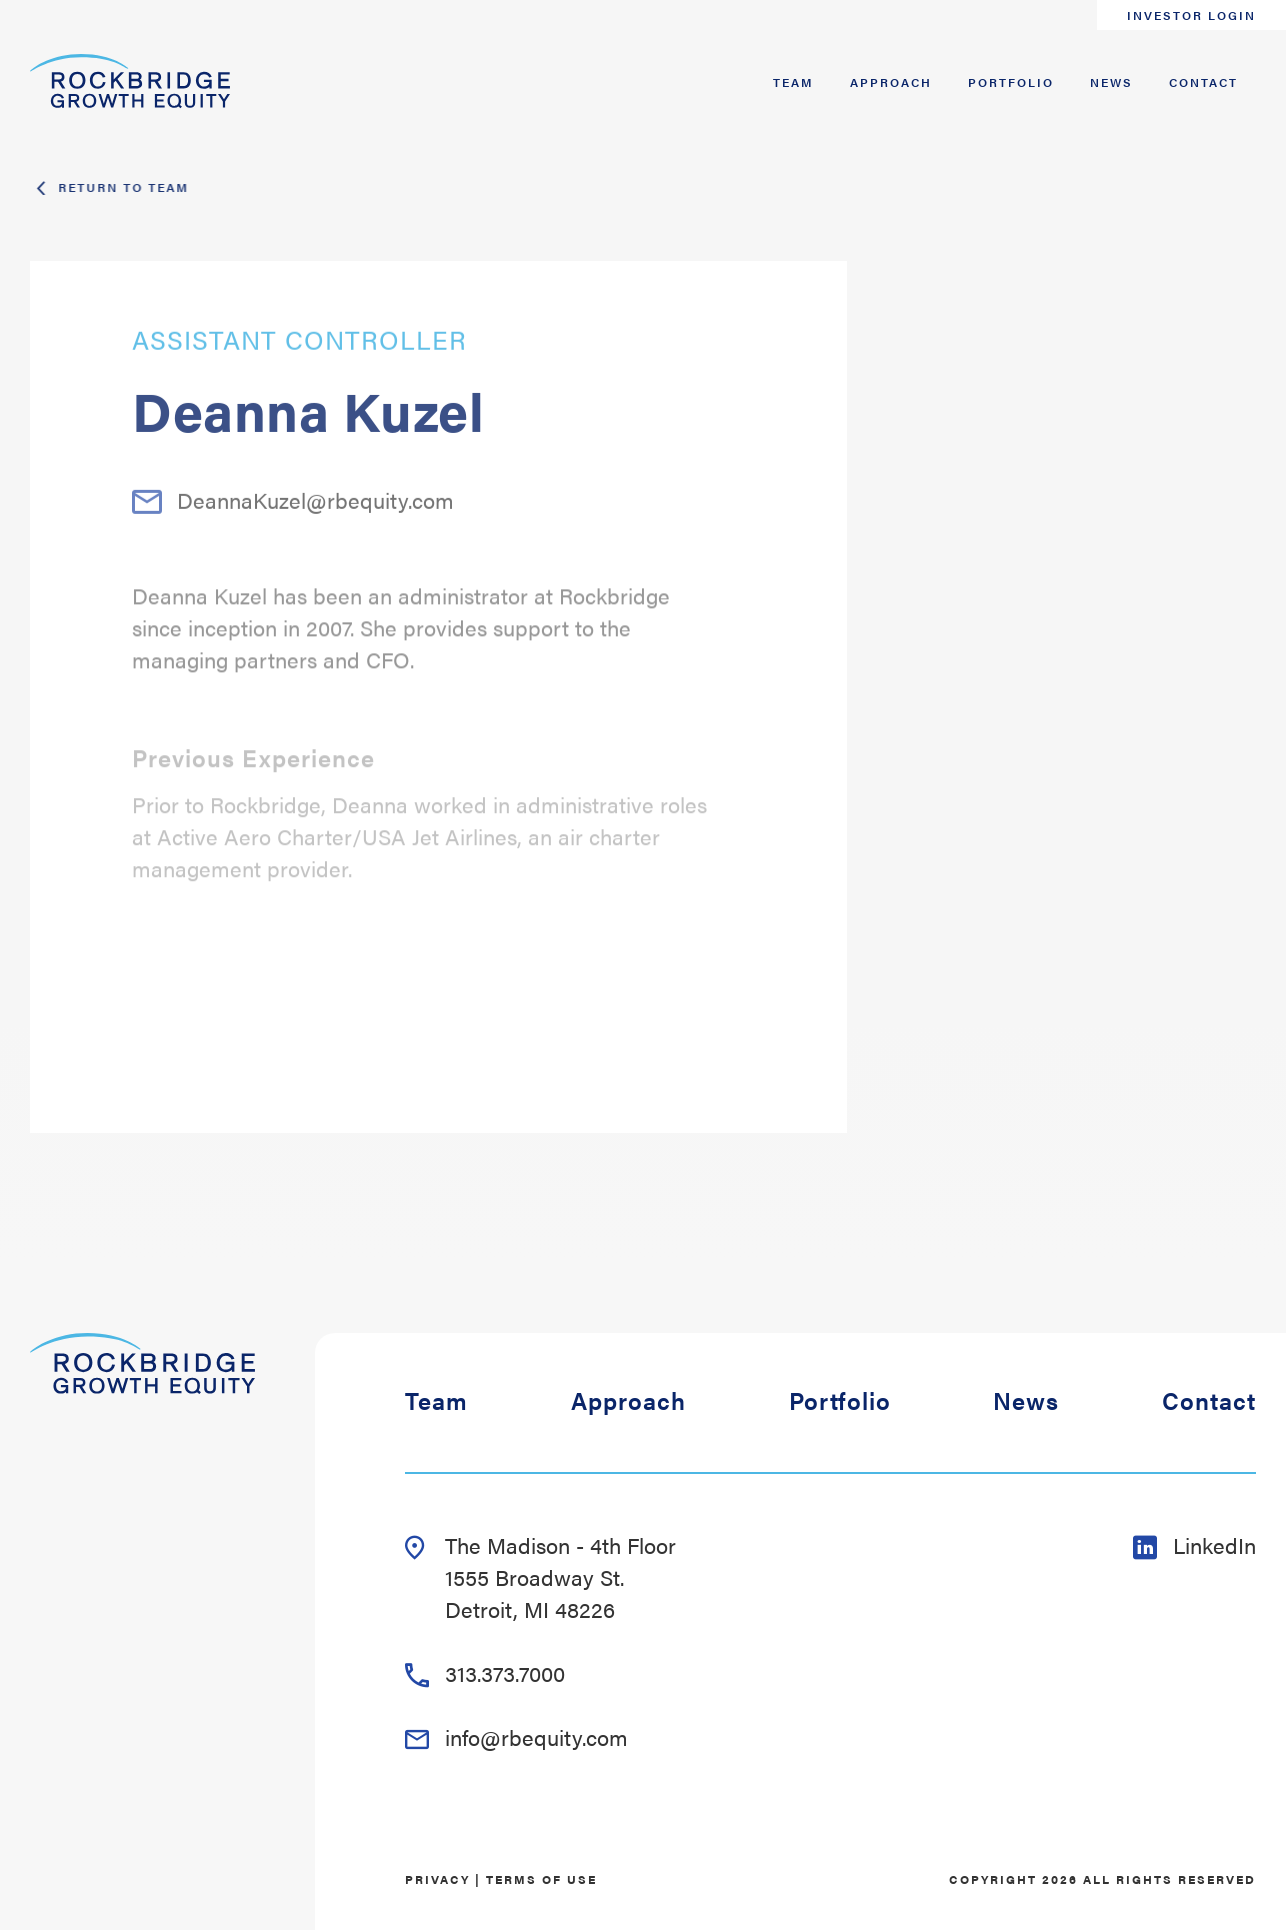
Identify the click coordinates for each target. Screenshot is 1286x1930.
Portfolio (1011, 82)
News (1111, 82)
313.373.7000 (485, 1672)
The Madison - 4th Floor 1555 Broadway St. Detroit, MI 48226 (540, 1576)
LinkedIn (1194, 1544)
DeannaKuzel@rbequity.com (293, 525)
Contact (1203, 82)
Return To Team (121, 187)
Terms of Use (541, 1879)
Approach (891, 82)
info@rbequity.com (516, 1736)
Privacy (437, 1879)
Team (793, 82)
